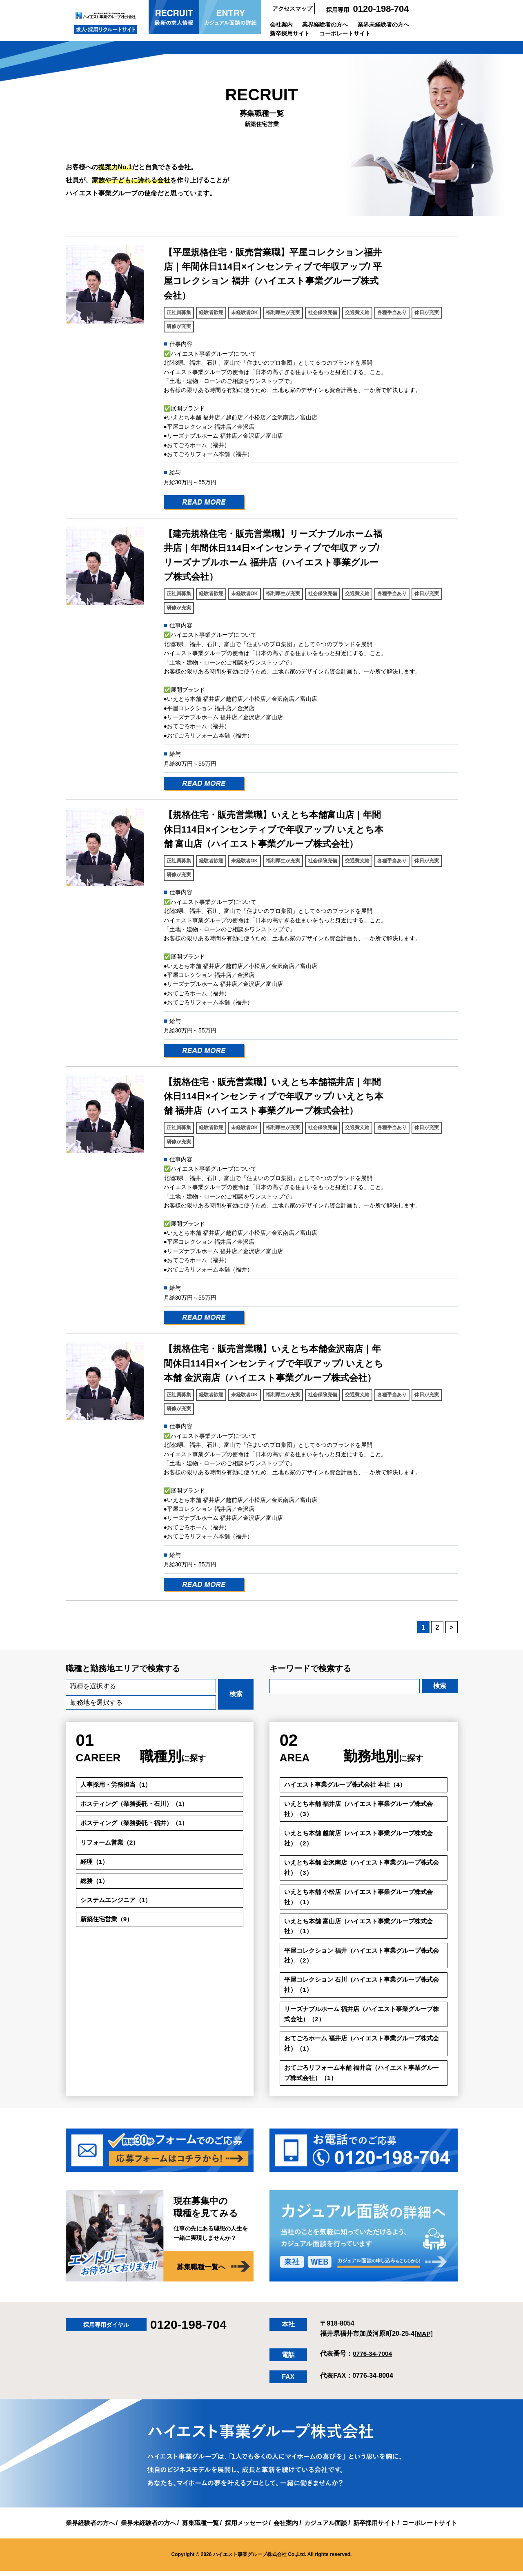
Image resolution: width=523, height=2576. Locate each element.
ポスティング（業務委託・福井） (137, 1823)
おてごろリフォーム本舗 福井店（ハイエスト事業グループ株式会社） (363, 2078)
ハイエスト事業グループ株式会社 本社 (349, 1784)
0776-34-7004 (373, 2358)
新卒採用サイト (290, 33)
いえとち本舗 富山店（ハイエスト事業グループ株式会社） (363, 1929)
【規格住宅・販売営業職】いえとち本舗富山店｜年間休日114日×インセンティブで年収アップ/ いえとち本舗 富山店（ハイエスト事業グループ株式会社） (274, 829)
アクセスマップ (292, 8)
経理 (95, 1862)
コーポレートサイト (345, 33)
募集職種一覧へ (199, 2272)
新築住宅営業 (108, 1920)
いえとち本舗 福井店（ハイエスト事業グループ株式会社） (363, 1809)
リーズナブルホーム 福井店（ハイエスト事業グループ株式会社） (363, 2018)
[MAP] (423, 2339)
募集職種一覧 (196, 2528)
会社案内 (281, 24)
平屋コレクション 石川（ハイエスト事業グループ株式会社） (363, 1989)
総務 (95, 1881)
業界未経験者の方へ (383, 24)
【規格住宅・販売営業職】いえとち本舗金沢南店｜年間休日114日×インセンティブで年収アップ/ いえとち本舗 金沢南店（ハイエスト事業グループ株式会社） (274, 1363)
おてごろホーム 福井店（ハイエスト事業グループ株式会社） (363, 2048)
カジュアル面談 (329, 2528)
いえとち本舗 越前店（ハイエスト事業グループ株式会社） (363, 1839)
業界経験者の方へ (325, 24)
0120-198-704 (381, 9)
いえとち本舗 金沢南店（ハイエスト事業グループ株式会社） (363, 1869)
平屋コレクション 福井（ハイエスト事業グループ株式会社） (363, 1958)
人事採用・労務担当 (118, 1784)
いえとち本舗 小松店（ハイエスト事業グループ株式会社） (363, 1899)
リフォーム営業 (111, 1843)
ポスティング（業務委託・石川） (137, 1804)
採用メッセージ (245, 2528)
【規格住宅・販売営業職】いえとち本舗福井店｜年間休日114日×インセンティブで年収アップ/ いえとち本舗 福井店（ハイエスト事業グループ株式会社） (274, 1096)
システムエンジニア (118, 1901)
